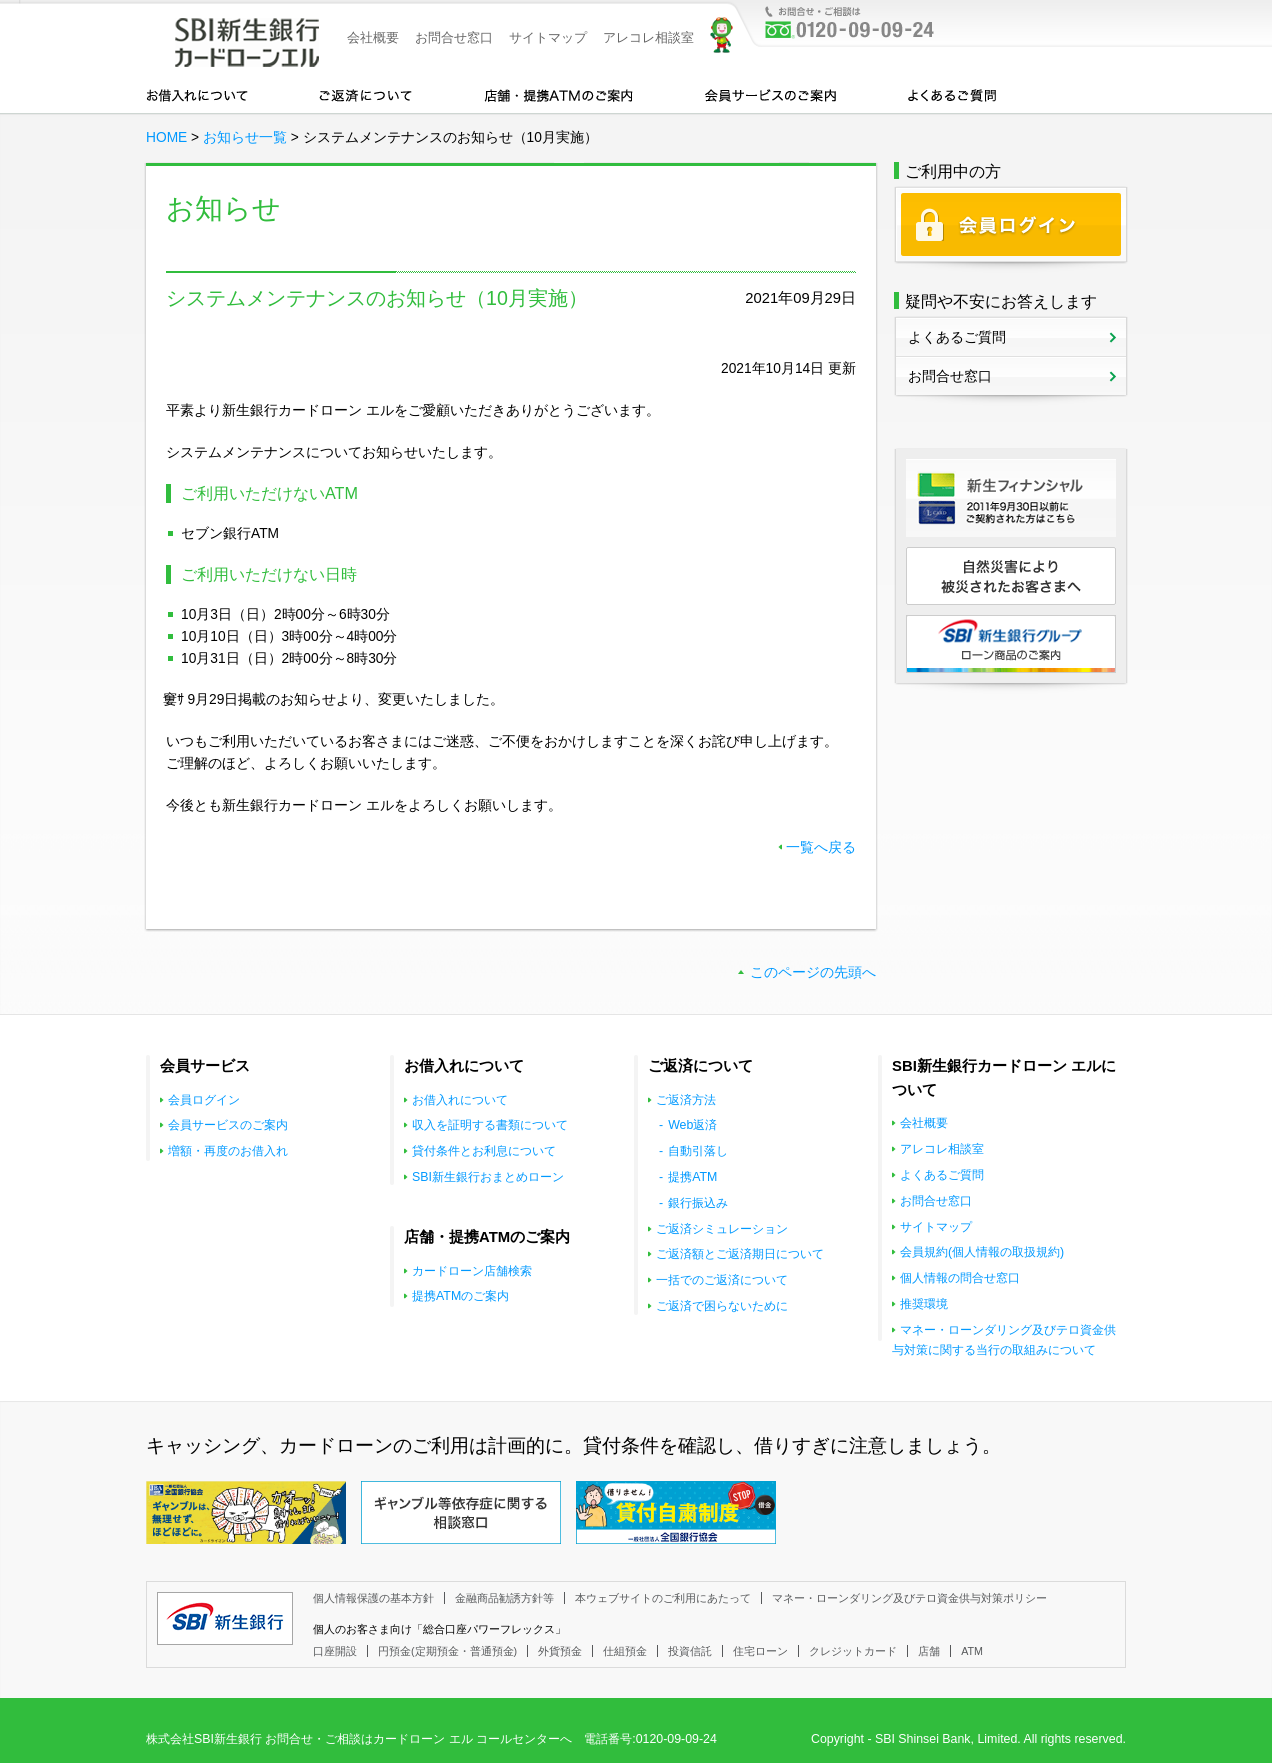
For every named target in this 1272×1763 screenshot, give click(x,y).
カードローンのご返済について (365, 94)
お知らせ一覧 (245, 137)
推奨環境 (924, 1304)
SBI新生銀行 (225, 1618)
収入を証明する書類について (490, 1125)
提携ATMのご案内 (460, 1296)
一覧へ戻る (821, 847)
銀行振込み (698, 1203)
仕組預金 (625, 1651)
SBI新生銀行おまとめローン (488, 1177)
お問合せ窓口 (454, 37)
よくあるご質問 (952, 94)
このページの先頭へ (813, 972)
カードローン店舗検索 (472, 1271)
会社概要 (373, 37)
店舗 (929, 1651)
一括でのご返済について (722, 1280)
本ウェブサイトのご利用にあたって (663, 1598)
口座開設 (335, 1651)
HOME (166, 137)
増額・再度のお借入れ (228, 1151)
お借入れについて (197, 94)
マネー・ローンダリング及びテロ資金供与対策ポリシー (909, 1598)
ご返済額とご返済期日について (740, 1254)
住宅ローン (760, 1651)
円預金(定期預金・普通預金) (447, 1651)
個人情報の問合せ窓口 (960, 1278)
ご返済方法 (686, 1100)
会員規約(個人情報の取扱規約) (982, 1252)
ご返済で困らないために (722, 1306)
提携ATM (692, 1177)
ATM (972, 1651)
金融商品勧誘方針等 (504, 1598)
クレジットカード (853, 1651)
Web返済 (692, 1125)
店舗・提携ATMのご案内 (559, 94)
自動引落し (698, 1151)
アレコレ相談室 (648, 37)
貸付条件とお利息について (484, 1151)
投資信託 (690, 1651)
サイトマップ (548, 37)
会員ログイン (204, 1100)
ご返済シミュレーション (722, 1229)
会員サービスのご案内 (770, 94)
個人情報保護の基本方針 (373, 1598)
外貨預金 (560, 1651)
